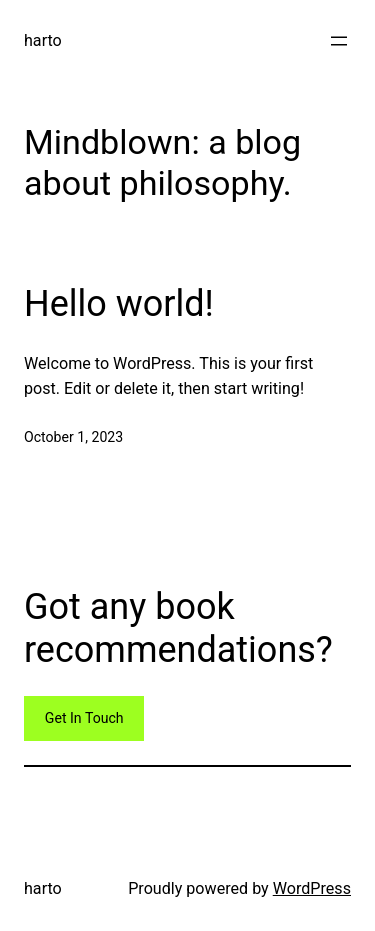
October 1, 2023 (73, 437)
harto (43, 40)
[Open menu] (339, 41)
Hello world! (119, 304)
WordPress (312, 888)
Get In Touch (84, 718)
